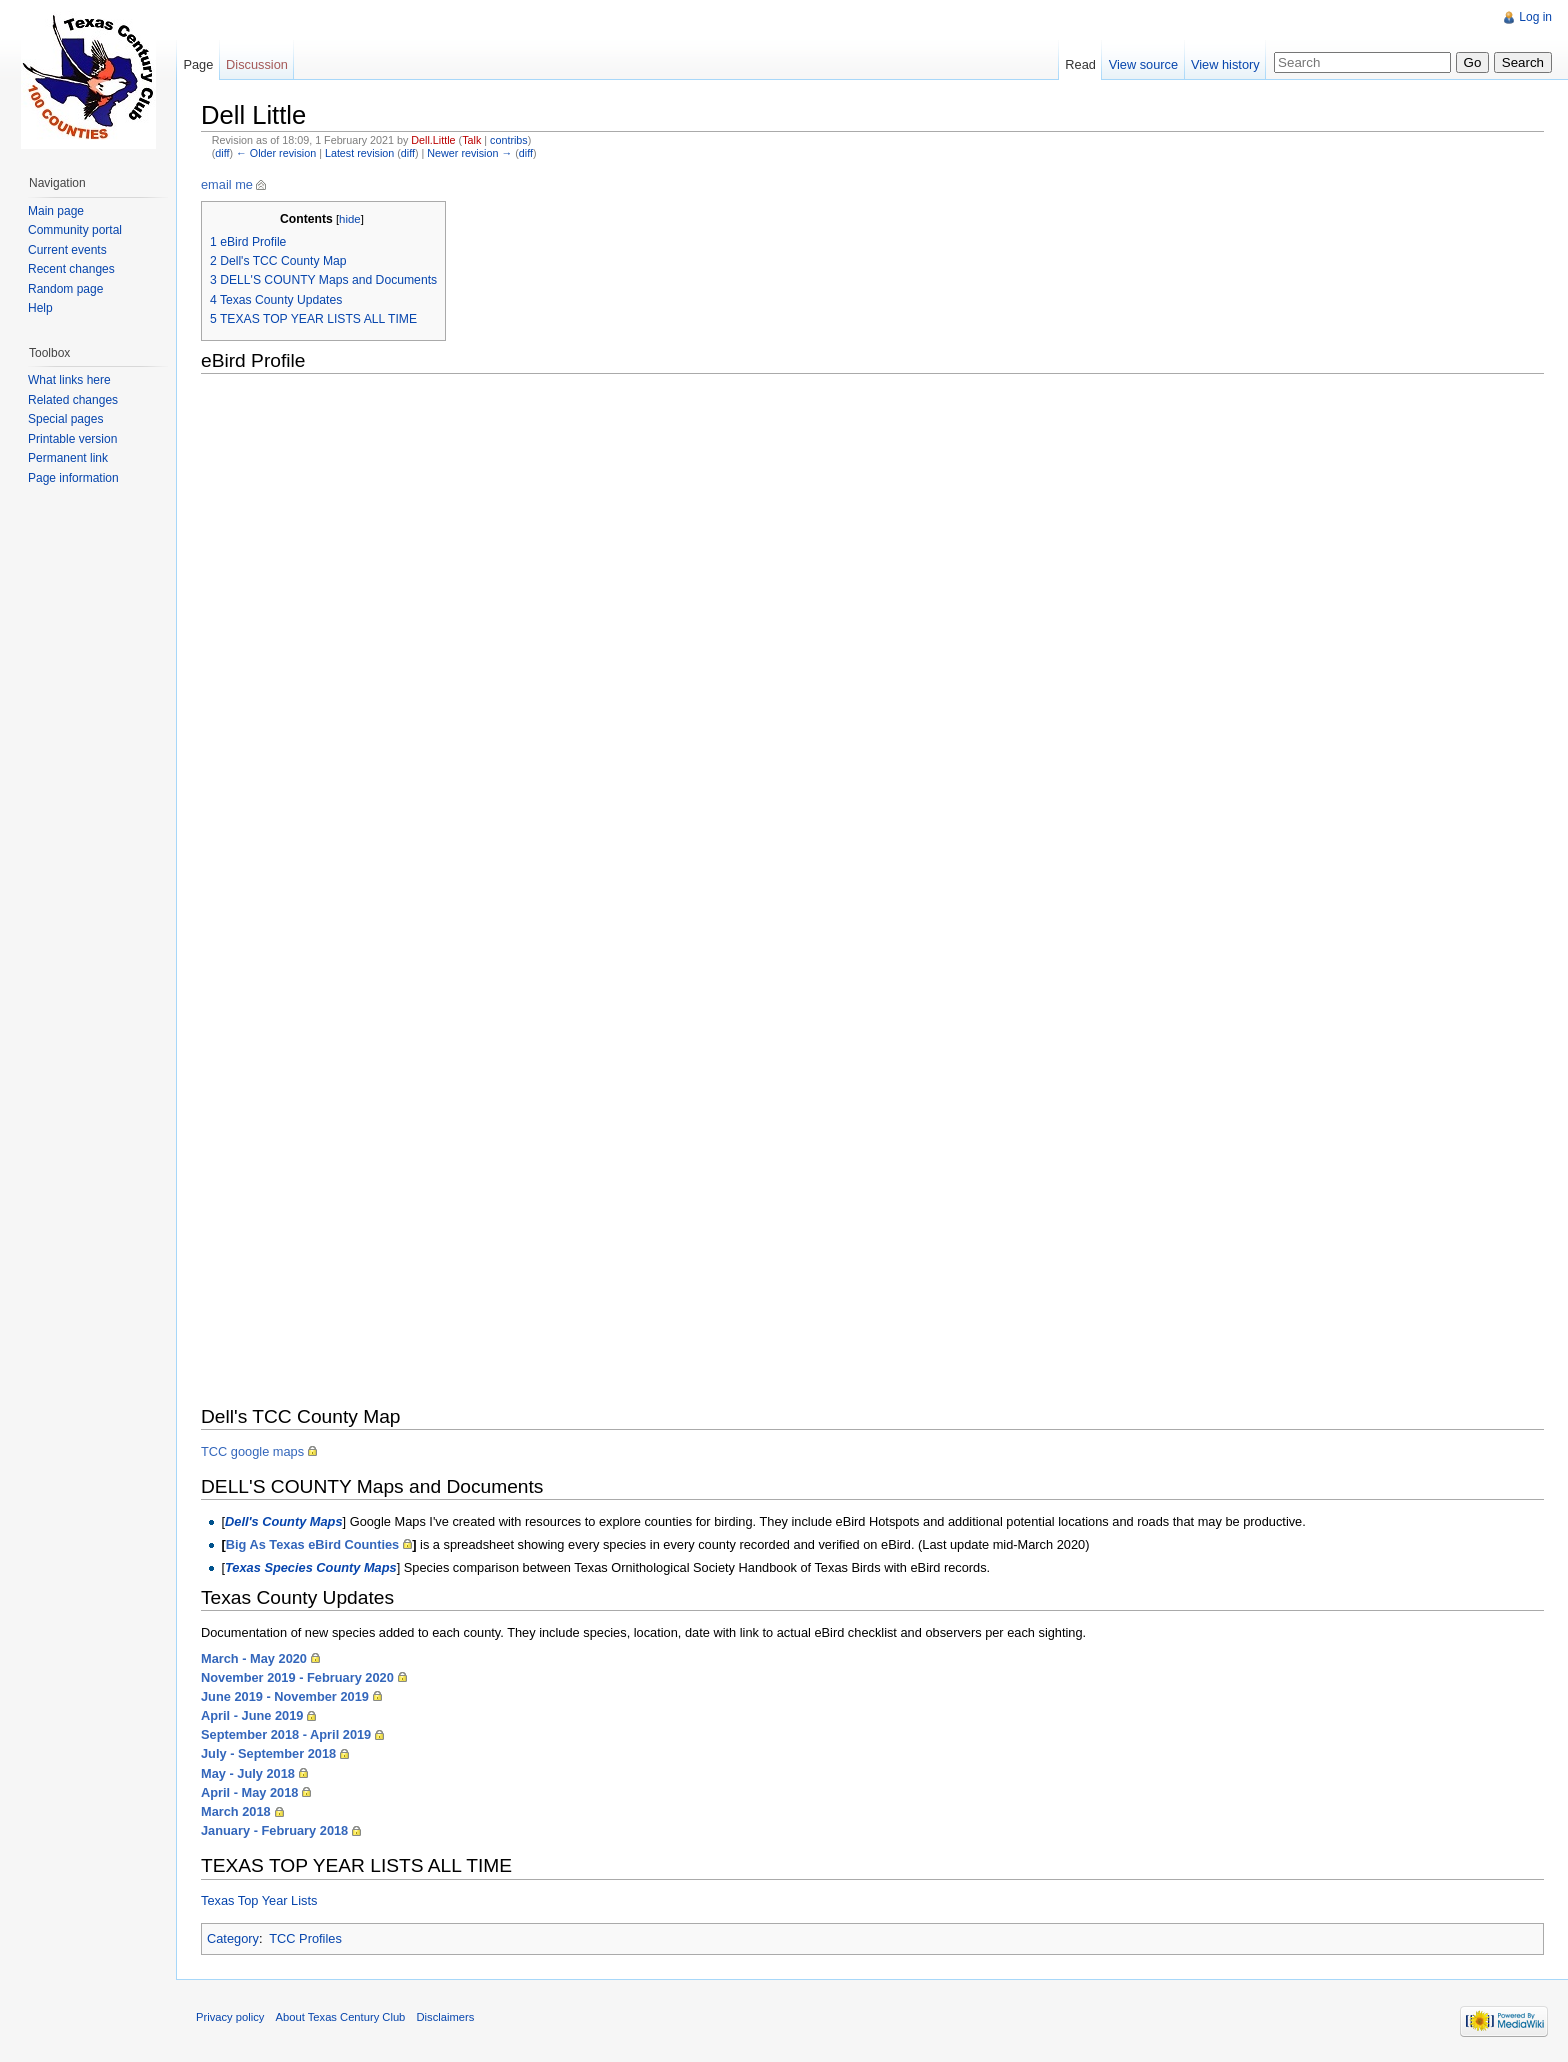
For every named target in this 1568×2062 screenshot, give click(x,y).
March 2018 (236, 1811)
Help (40, 308)
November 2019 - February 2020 (297, 1677)
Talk (471, 140)
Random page (65, 289)
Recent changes (71, 269)
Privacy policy (230, 2017)
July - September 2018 (268, 1753)
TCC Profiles (305, 1938)
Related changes (73, 400)
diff (222, 153)
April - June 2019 (252, 1715)
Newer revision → (469, 153)
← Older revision (276, 153)
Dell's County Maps (284, 1521)
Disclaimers (446, 2017)
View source (1143, 64)
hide (350, 219)
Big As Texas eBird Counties (313, 1544)
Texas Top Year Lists (259, 1900)
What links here (69, 380)
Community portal (75, 230)
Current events (67, 250)
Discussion (257, 64)
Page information (73, 478)
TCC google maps (252, 1451)
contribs (509, 140)
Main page (56, 211)
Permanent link (68, 458)
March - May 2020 (254, 1658)
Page (198, 64)
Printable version (72, 439)
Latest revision (359, 153)
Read (1080, 64)
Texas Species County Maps (311, 1567)
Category (233, 1938)
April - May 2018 (249, 1792)
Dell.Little (433, 140)
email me (227, 184)
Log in (1535, 17)
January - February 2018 (274, 1830)
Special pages (65, 419)
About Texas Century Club (341, 2017)
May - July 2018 (248, 1773)
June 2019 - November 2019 (285, 1696)
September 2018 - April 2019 (286, 1734)
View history (1225, 64)
